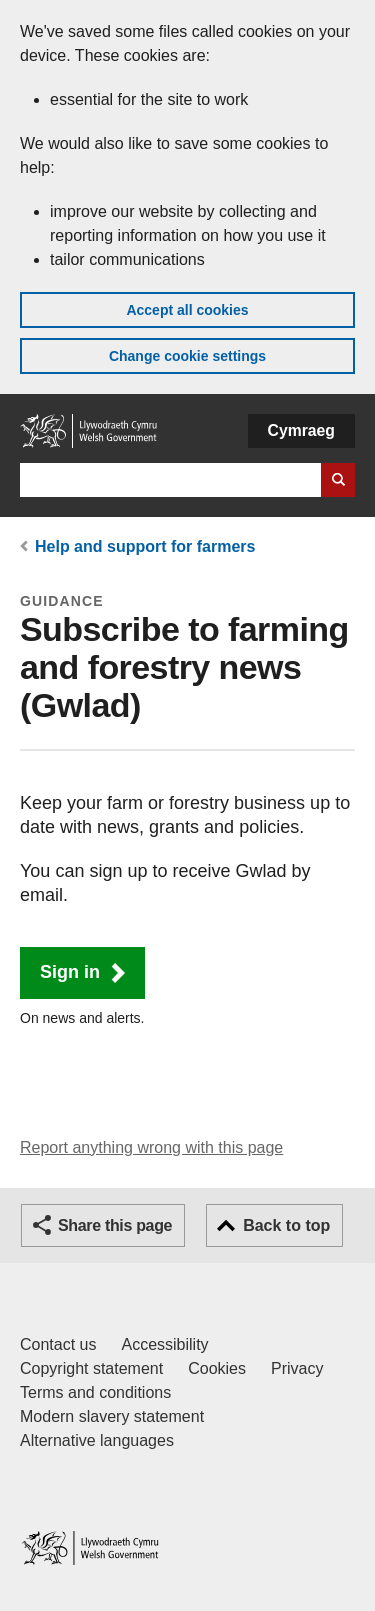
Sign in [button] (70, 972)
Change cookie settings (187, 356)
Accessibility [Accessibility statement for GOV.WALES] (164, 1344)
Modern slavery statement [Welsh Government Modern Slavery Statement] (112, 1416)
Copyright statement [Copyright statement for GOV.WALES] (91, 1368)
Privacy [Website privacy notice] (297, 1368)
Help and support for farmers (145, 546)
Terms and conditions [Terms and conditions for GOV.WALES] (95, 1392)
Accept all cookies (187, 310)
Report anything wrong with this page (151, 1147)
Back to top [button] (286, 1225)
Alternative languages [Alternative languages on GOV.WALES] (97, 1440)
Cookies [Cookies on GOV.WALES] (217, 1368)
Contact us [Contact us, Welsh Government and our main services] (58, 1344)
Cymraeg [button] (301, 430)
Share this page (115, 1225)
